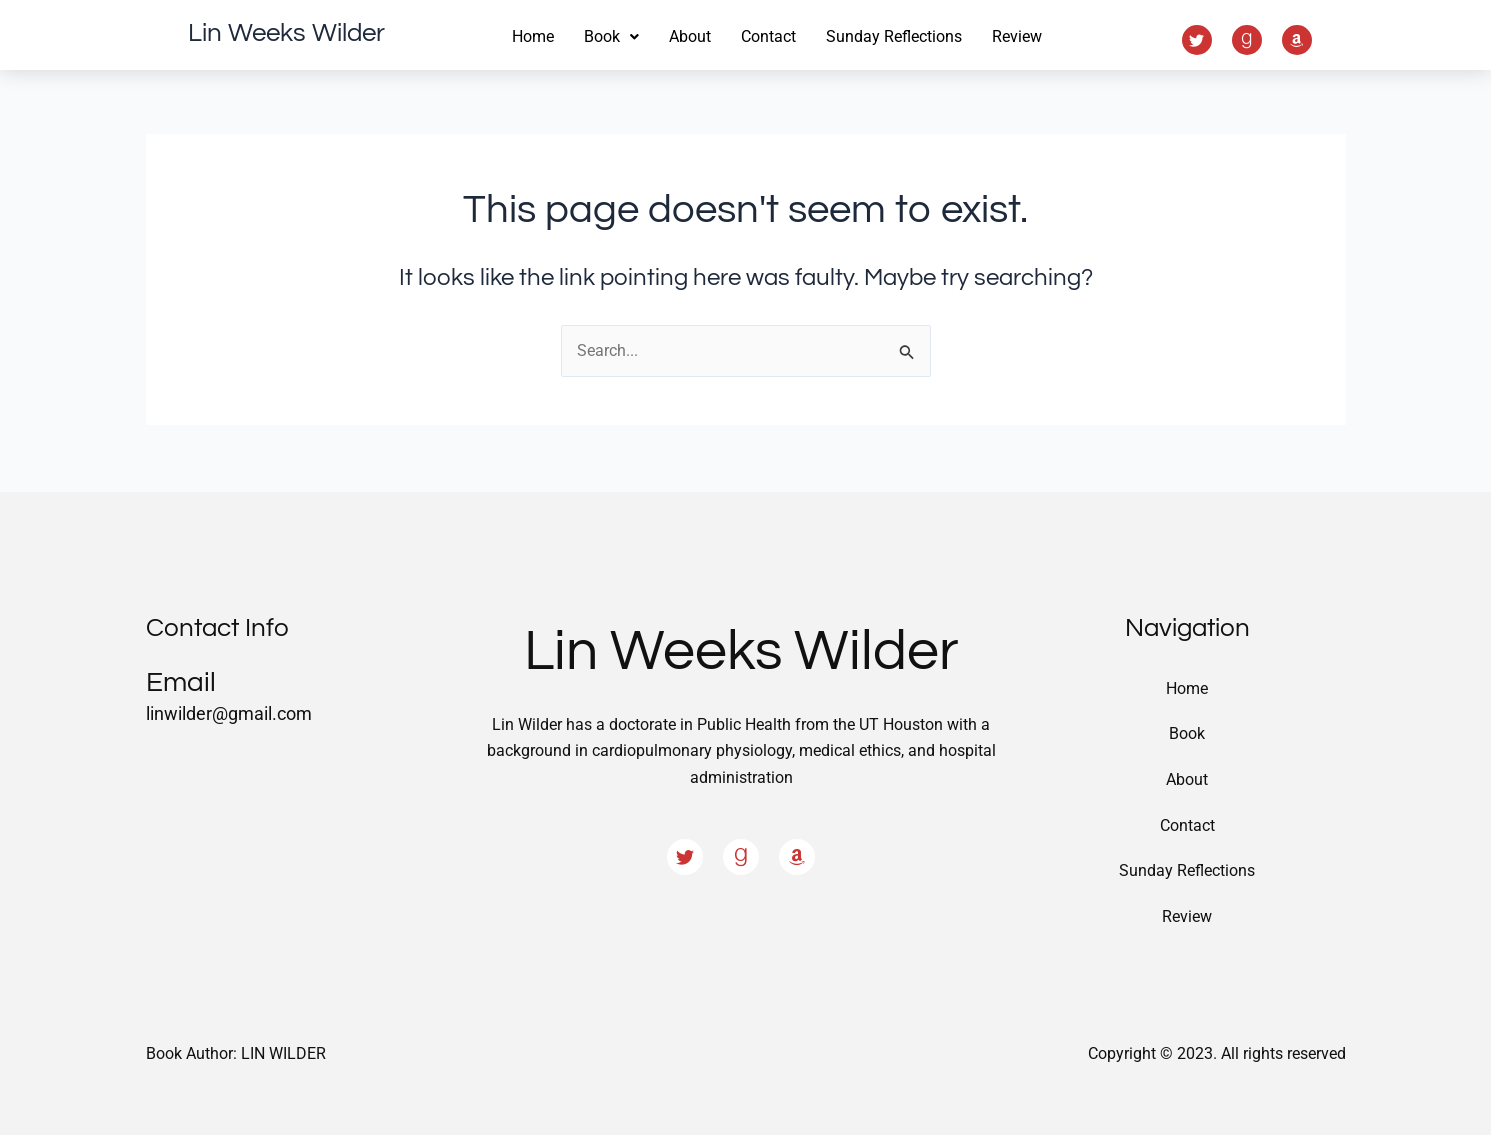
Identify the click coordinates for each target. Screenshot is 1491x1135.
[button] (611, 37)
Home (533, 36)
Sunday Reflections (894, 36)
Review (1017, 36)
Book (1187, 732)
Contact (768, 36)
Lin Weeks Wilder (286, 33)
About (690, 36)
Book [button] (611, 36)
